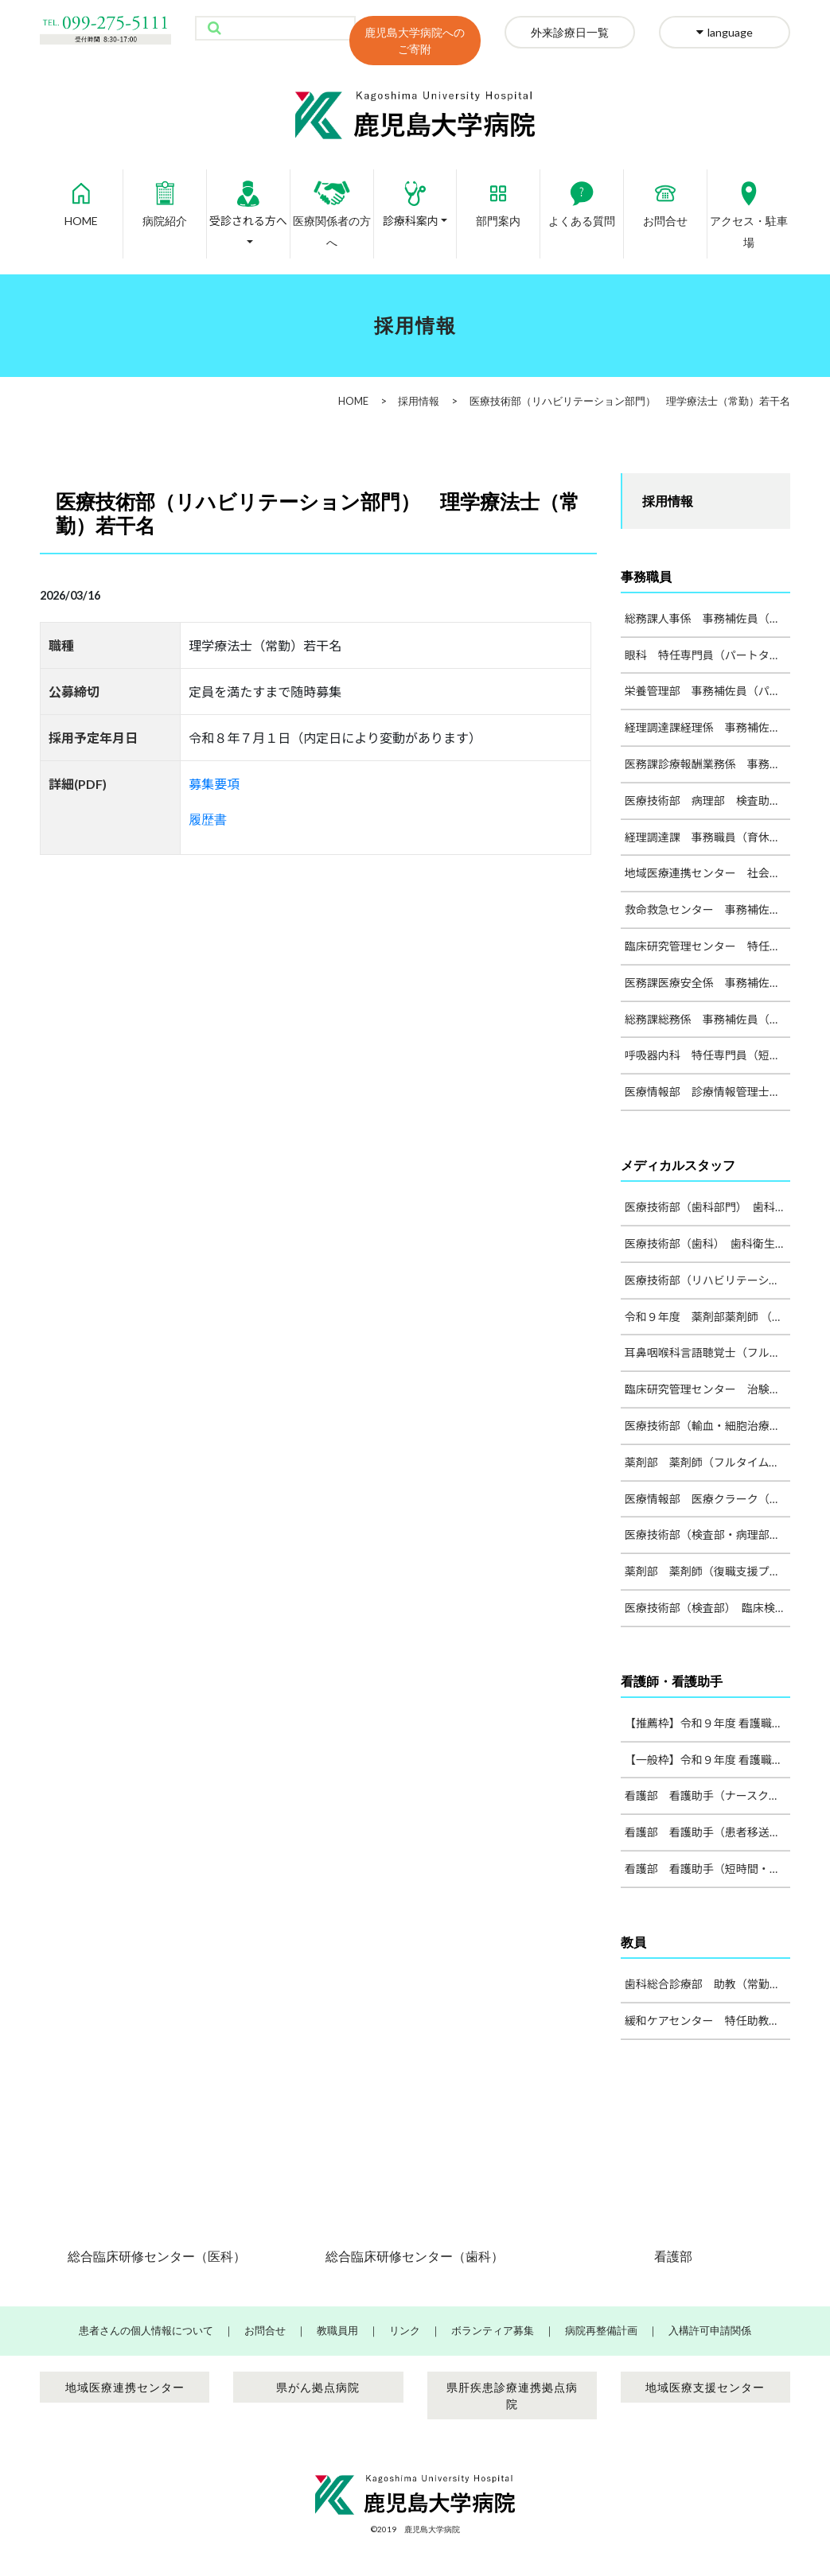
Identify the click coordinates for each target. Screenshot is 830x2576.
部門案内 (498, 198)
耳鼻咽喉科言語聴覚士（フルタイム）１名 (707, 1352)
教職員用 (337, 2330)
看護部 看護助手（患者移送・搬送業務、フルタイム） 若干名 (707, 1832)
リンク (404, 2330)
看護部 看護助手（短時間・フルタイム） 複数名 (707, 1868)
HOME (81, 198)
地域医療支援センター (705, 2387)
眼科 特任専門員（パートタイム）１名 (707, 655)
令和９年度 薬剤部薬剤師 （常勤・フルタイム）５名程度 (707, 1316)
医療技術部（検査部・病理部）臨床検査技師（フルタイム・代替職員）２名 (707, 1534)
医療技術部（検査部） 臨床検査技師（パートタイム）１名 (707, 1607)
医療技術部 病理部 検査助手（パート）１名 (707, 800)
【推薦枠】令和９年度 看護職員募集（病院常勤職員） (707, 1723)
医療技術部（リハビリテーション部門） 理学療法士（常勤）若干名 (707, 1280)
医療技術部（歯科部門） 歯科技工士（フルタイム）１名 (707, 1207)
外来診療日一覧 (570, 32)
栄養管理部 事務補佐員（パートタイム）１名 (707, 690)
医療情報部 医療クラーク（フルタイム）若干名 (707, 1499)
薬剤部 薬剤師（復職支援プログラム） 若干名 (707, 1571)
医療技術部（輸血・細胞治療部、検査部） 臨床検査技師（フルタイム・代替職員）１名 (707, 1425)
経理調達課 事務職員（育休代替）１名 (707, 837)
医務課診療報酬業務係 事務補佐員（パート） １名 (707, 764)
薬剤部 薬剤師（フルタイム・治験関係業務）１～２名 (707, 1462)
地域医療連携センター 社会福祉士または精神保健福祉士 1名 (707, 873)
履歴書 (208, 818)
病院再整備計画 (601, 2330)
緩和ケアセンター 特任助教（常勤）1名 (707, 2020)
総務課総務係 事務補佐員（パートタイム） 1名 (707, 1019)
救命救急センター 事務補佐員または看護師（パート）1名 (707, 909)
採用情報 (418, 400)
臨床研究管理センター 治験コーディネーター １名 (707, 1389)
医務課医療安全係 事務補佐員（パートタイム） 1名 (707, 982)
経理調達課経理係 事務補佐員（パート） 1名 (707, 727)
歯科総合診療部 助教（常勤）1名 (707, 1984)
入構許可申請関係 (709, 2330)
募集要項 (214, 783)
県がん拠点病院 (318, 2387)
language (724, 32)
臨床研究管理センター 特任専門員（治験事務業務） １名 (707, 946)
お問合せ (665, 198)
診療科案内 (411, 198)
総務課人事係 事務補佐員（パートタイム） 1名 (707, 618)
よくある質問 (581, 198)
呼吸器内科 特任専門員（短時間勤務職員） (707, 1055)
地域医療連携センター (125, 2387)
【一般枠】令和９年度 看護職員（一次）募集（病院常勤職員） (707, 1759)
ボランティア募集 (492, 2330)
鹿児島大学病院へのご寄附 (414, 40)
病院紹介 (165, 198)
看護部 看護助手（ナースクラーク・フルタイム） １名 (707, 1795)
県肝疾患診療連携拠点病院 (512, 2395)
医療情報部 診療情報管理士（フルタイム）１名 (707, 1091)
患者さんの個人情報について (146, 2330)
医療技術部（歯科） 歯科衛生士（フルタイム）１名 (707, 1243)
